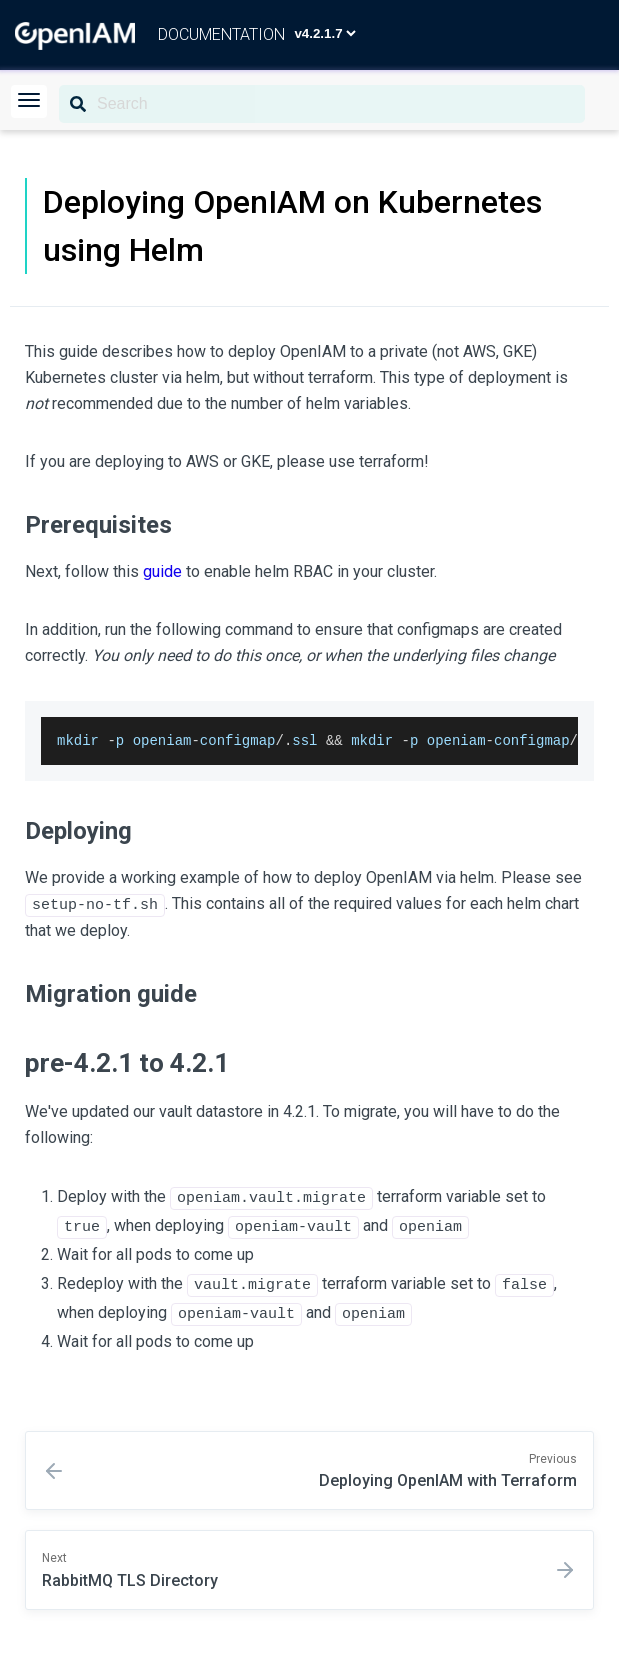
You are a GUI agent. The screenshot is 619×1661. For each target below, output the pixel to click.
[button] (29, 101)
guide (162, 571)
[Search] (322, 104)
